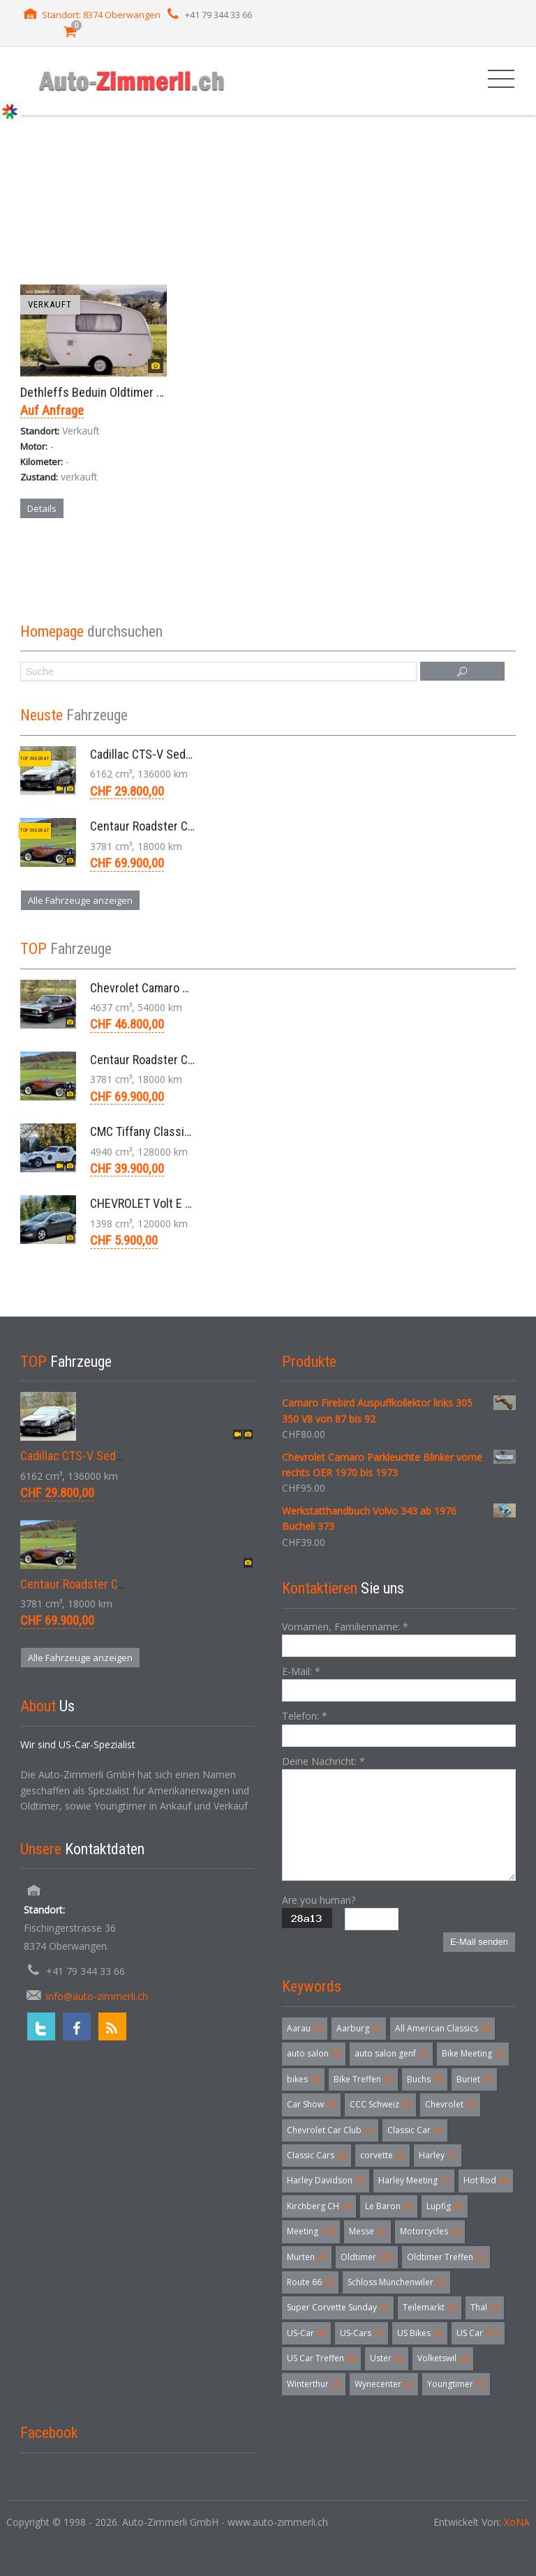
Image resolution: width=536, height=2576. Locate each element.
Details (42, 508)
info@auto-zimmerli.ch (97, 1996)
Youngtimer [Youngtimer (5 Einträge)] (456, 2384)
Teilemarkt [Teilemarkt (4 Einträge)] (429, 2307)
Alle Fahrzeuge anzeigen (80, 900)
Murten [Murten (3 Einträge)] (307, 2257)
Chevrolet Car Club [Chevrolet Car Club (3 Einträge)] (330, 2130)
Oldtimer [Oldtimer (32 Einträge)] (367, 2257)
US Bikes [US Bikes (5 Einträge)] (419, 2333)
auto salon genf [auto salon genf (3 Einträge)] (391, 2053)
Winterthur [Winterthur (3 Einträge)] (314, 2384)
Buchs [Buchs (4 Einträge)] (424, 2079)
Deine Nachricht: (323, 1761)
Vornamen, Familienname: (345, 1626)
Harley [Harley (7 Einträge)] (437, 2155)
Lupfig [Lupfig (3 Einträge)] (444, 2206)
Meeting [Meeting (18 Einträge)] (311, 2231)
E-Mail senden (479, 1942)
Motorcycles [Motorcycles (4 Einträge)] (430, 2231)
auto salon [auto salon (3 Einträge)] (314, 2053)
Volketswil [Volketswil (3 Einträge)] (442, 2358)
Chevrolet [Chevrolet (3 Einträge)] (450, 2104)
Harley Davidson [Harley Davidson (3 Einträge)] (325, 2180)
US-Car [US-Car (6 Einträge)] (306, 2333)
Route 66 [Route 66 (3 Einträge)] (310, 2282)
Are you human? (318, 1900)
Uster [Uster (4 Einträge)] (386, 2358)
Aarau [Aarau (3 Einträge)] (304, 2028)
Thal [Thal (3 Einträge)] (484, 2307)
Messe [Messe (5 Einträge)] (367, 2231)
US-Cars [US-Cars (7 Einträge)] (361, 2333)
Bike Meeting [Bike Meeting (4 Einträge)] (473, 2053)
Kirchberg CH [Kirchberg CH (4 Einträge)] (319, 2206)
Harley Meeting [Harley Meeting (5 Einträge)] (413, 2180)
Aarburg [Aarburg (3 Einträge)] (358, 2028)
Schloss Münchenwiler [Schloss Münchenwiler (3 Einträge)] (396, 2282)
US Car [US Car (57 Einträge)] (478, 2333)
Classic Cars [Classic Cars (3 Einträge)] (316, 2155)
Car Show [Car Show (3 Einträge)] (311, 2104)
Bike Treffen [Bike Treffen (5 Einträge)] (363, 2079)
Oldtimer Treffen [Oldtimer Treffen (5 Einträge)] (446, 2257)
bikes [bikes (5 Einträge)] (303, 2079)
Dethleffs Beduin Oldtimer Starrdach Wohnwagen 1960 (160, 392)
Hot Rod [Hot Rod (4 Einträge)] (485, 2180)
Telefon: (304, 1715)
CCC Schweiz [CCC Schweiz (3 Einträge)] (380, 2104)
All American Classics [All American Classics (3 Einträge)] (442, 2028)
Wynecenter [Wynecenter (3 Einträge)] (384, 2384)
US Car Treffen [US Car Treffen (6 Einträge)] (321, 2358)
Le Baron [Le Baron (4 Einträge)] (388, 2206)
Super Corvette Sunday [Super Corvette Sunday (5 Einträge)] (338, 2307)
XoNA (517, 2522)
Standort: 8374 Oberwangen (101, 14)
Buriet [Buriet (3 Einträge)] (474, 2079)
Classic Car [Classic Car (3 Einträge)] (414, 2130)
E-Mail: (301, 1671)
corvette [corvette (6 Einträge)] (382, 2155)
